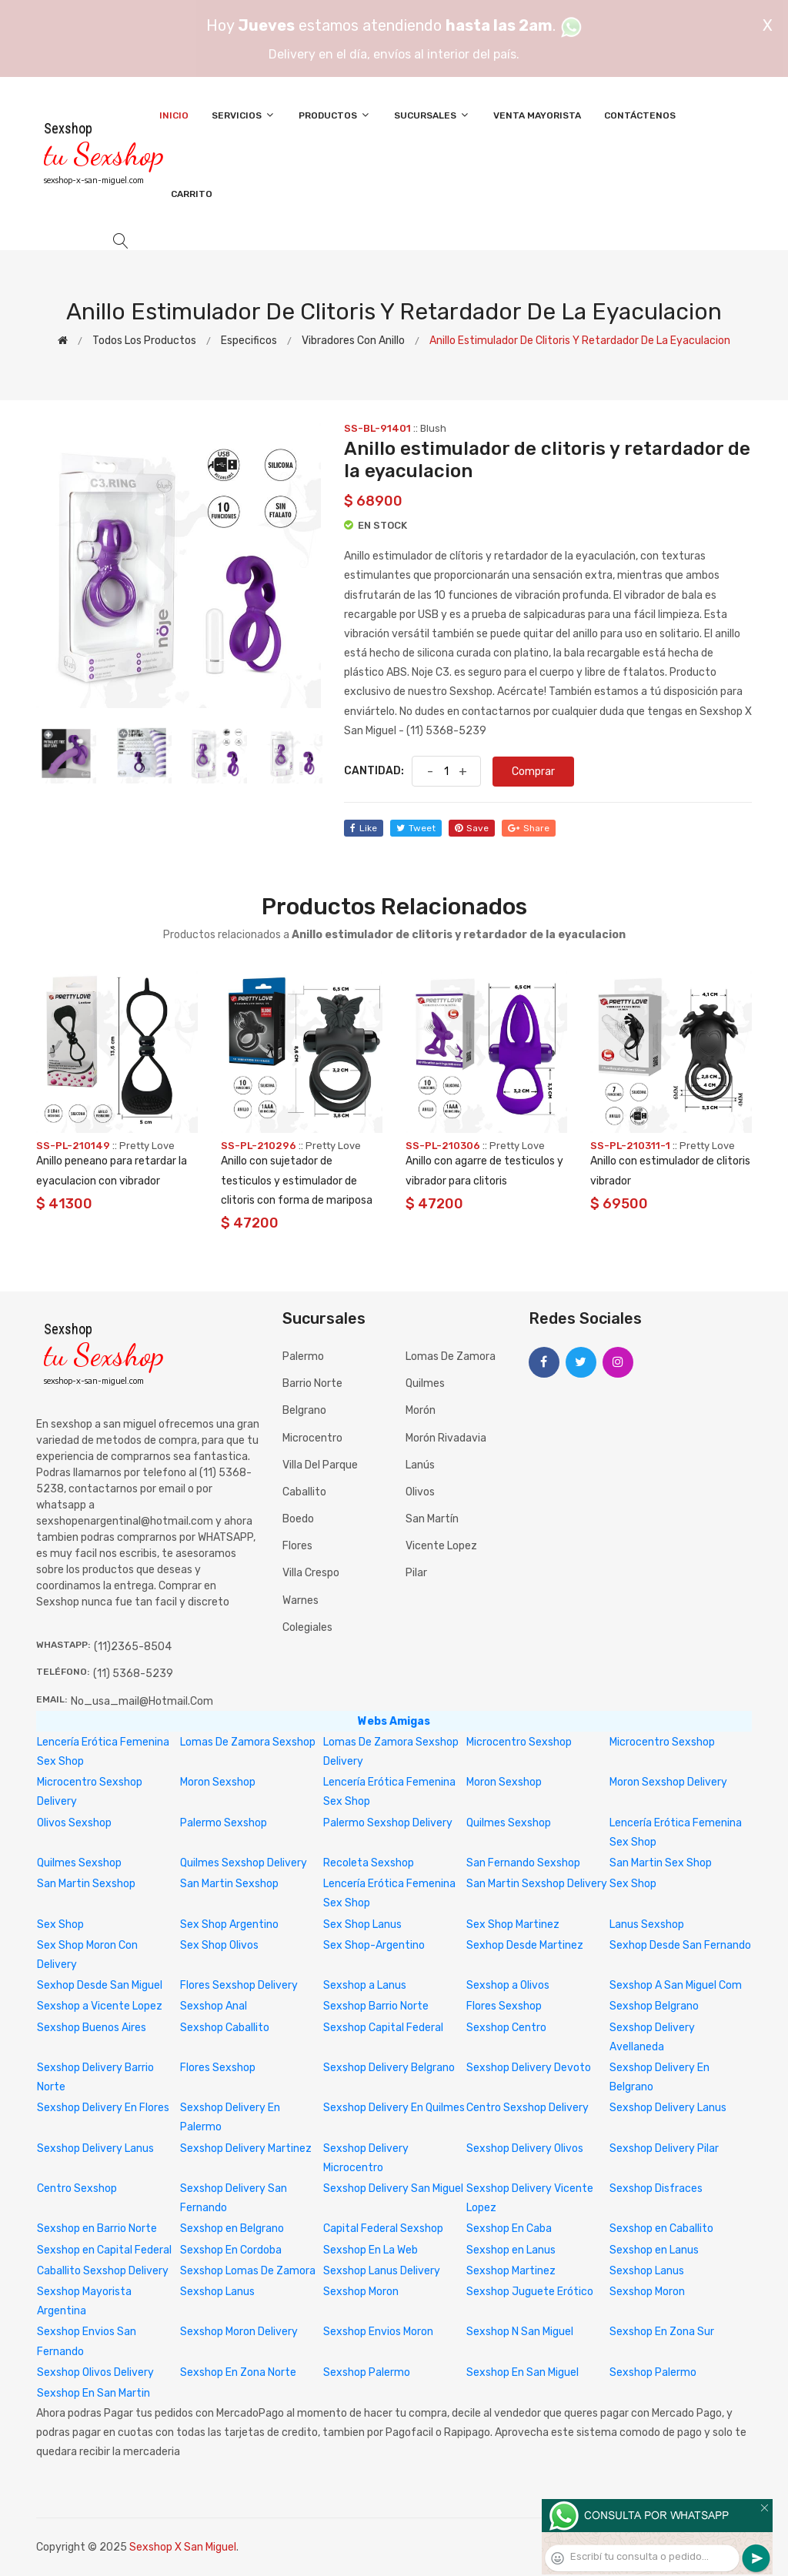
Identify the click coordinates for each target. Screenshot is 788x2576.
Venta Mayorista (537, 115)
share (528, 828)
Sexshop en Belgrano (232, 2228)
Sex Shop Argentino (229, 1924)
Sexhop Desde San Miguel (99, 1985)
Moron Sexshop (217, 1782)
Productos (335, 115)
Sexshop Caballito (224, 2027)
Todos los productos (144, 340)
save (472, 828)
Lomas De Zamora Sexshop (248, 1742)
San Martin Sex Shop (660, 1862)
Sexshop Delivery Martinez (246, 2148)
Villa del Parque (320, 1465)
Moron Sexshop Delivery (668, 1782)
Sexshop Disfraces (656, 2188)
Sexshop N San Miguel (519, 2331)
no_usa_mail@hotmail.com (142, 1701)
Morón (421, 1410)
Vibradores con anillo (353, 340)
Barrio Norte (312, 1383)
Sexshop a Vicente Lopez (99, 2006)
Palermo (303, 1356)
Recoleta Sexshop (368, 1862)
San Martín (432, 1518)
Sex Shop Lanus (362, 1924)
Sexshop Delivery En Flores (103, 2107)
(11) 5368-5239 (133, 1673)
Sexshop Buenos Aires (91, 2027)
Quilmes (425, 1383)
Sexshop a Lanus (364, 1985)
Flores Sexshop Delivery (239, 1985)
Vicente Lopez (441, 1545)
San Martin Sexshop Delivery (536, 1883)
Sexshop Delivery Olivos (524, 2148)
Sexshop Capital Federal (383, 2027)
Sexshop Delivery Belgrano (389, 2067)
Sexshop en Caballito (661, 2228)
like (363, 828)
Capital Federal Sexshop (383, 2228)
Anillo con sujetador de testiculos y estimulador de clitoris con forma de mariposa (296, 1180)
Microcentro (312, 1438)
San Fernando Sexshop (523, 1862)
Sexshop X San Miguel (182, 2547)
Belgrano (304, 1410)
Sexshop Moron (361, 2291)
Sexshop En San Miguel (522, 2372)
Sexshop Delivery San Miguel (393, 2188)
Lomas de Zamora (451, 1356)
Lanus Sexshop (646, 1924)
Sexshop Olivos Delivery (95, 2372)
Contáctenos (640, 115)
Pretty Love (147, 1145)
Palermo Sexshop (223, 1822)
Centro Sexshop (77, 2188)
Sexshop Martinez (511, 2270)
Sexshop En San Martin (93, 2393)
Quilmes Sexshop (508, 1822)
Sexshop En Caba (509, 2228)
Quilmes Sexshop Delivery (243, 1862)
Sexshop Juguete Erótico (529, 2291)
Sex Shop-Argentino (374, 1945)
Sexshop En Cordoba (231, 2250)
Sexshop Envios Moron (378, 2331)
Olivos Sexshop (74, 1822)
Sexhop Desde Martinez (524, 1945)
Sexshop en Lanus (511, 2250)
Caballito (304, 1491)
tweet (416, 828)
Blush (433, 428)
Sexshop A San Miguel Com (675, 1985)
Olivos (420, 1491)
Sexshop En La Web (370, 2250)
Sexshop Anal (213, 2006)
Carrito (191, 194)
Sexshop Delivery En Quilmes (394, 2107)
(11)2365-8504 (133, 1646)
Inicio (174, 115)
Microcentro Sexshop (519, 1742)
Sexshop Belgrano (654, 2006)
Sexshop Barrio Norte (376, 2006)
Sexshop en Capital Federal (104, 2250)
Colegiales (307, 1627)
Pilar (416, 1572)
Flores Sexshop (504, 2006)
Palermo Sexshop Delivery (387, 1822)
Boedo (298, 1518)
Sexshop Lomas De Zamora (248, 2270)
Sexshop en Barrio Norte (97, 2228)
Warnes (300, 1600)
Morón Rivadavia (446, 1438)
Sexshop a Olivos (507, 1985)
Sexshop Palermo (366, 2372)
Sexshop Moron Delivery (239, 2331)
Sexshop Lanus (646, 2270)
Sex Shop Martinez (512, 1924)
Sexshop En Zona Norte (238, 2372)
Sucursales (432, 115)
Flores (297, 1545)
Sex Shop (632, 1883)
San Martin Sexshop (86, 1883)
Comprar (533, 771)
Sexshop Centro (506, 2027)
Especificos (249, 340)
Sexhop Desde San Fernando (680, 1945)
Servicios (243, 115)
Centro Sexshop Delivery (527, 2107)
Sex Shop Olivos (219, 1945)
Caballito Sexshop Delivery (103, 2270)
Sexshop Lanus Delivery (381, 2270)
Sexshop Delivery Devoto (528, 2067)
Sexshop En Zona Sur (661, 2331)
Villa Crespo (310, 1572)
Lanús (420, 1465)
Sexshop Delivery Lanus (667, 2107)
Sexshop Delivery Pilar (664, 2148)
